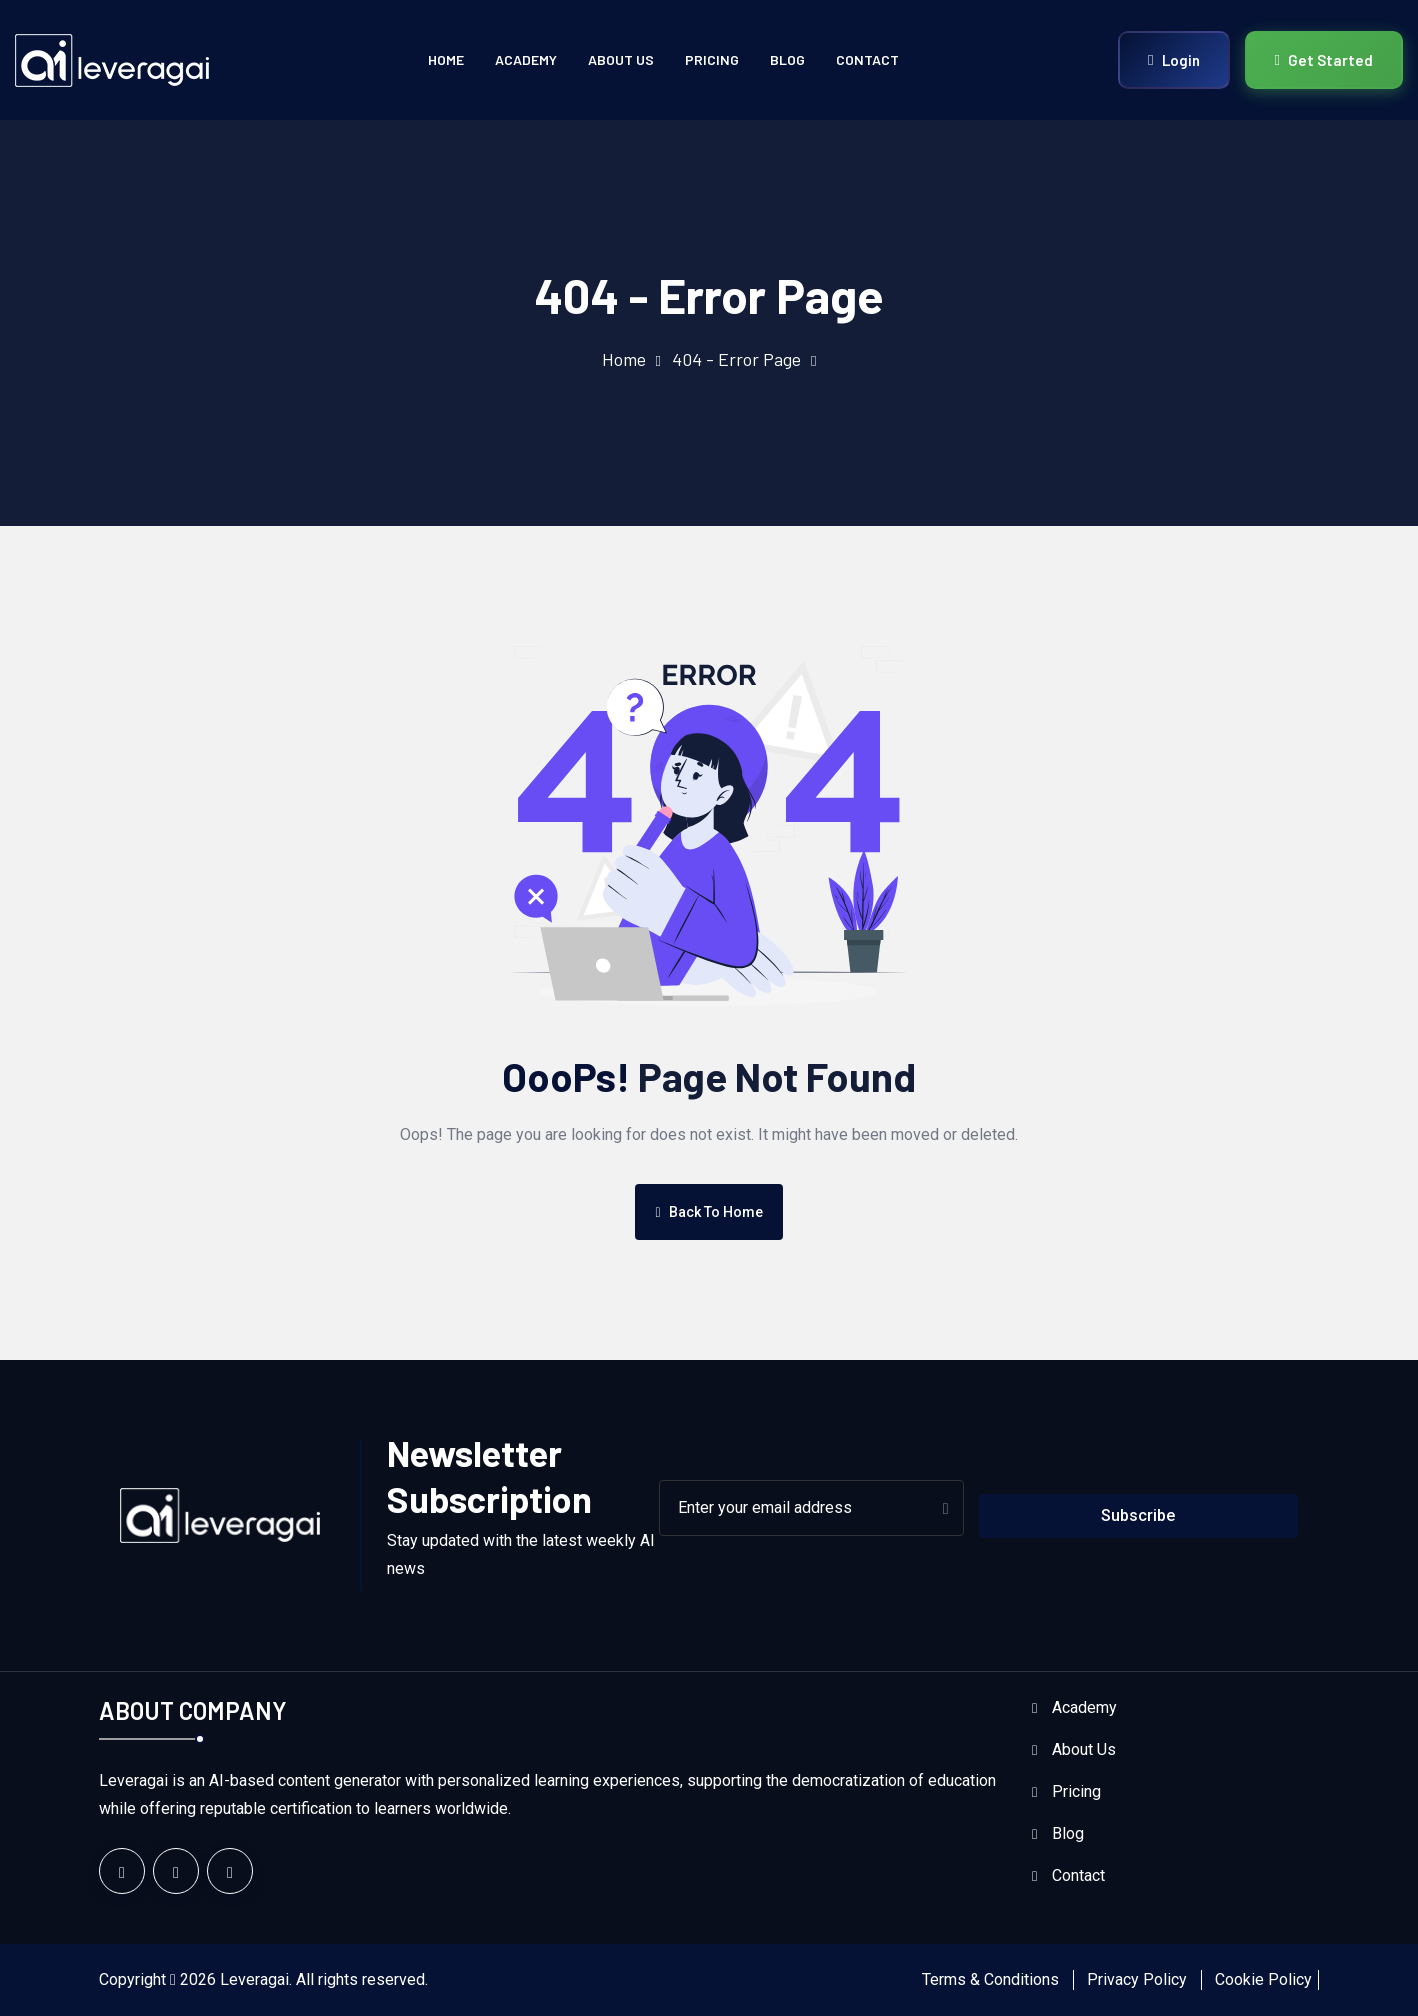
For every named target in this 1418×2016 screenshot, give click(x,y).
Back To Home (708, 1212)
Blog (787, 59)
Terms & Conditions (990, 1979)
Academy (526, 59)
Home (446, 59)
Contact (867, 59)
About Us (621, 59)
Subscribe (1138, 1515)
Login (1173, 60)
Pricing (712, 59)
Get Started (1324, 59)
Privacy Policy (1137, 1979)
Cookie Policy (1263, 1979)
